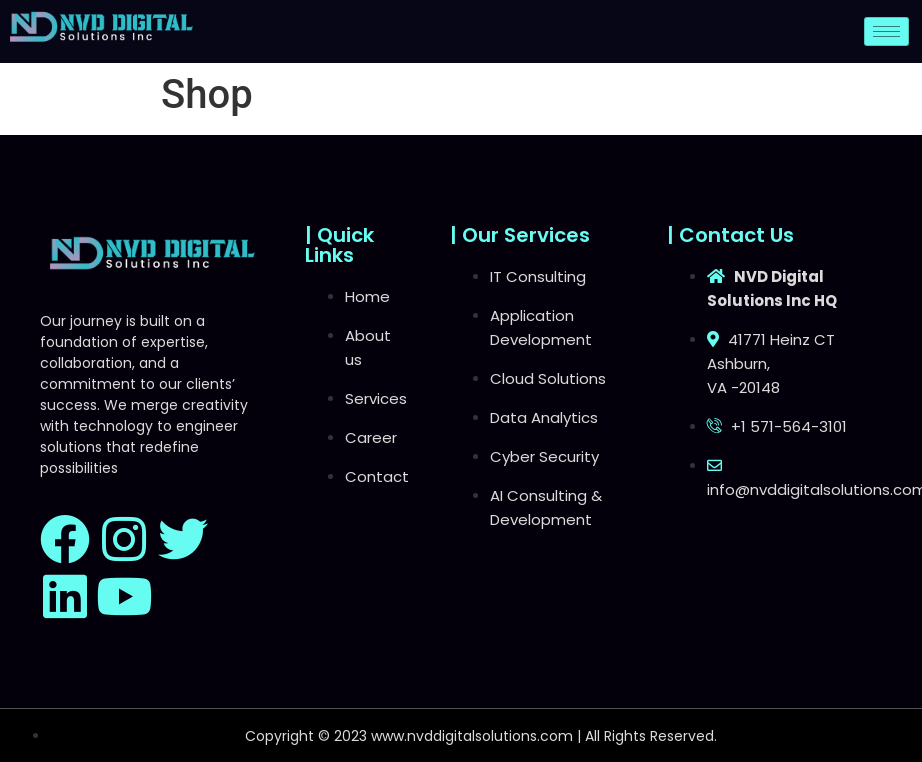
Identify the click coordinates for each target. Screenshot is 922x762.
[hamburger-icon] (886, 31)
